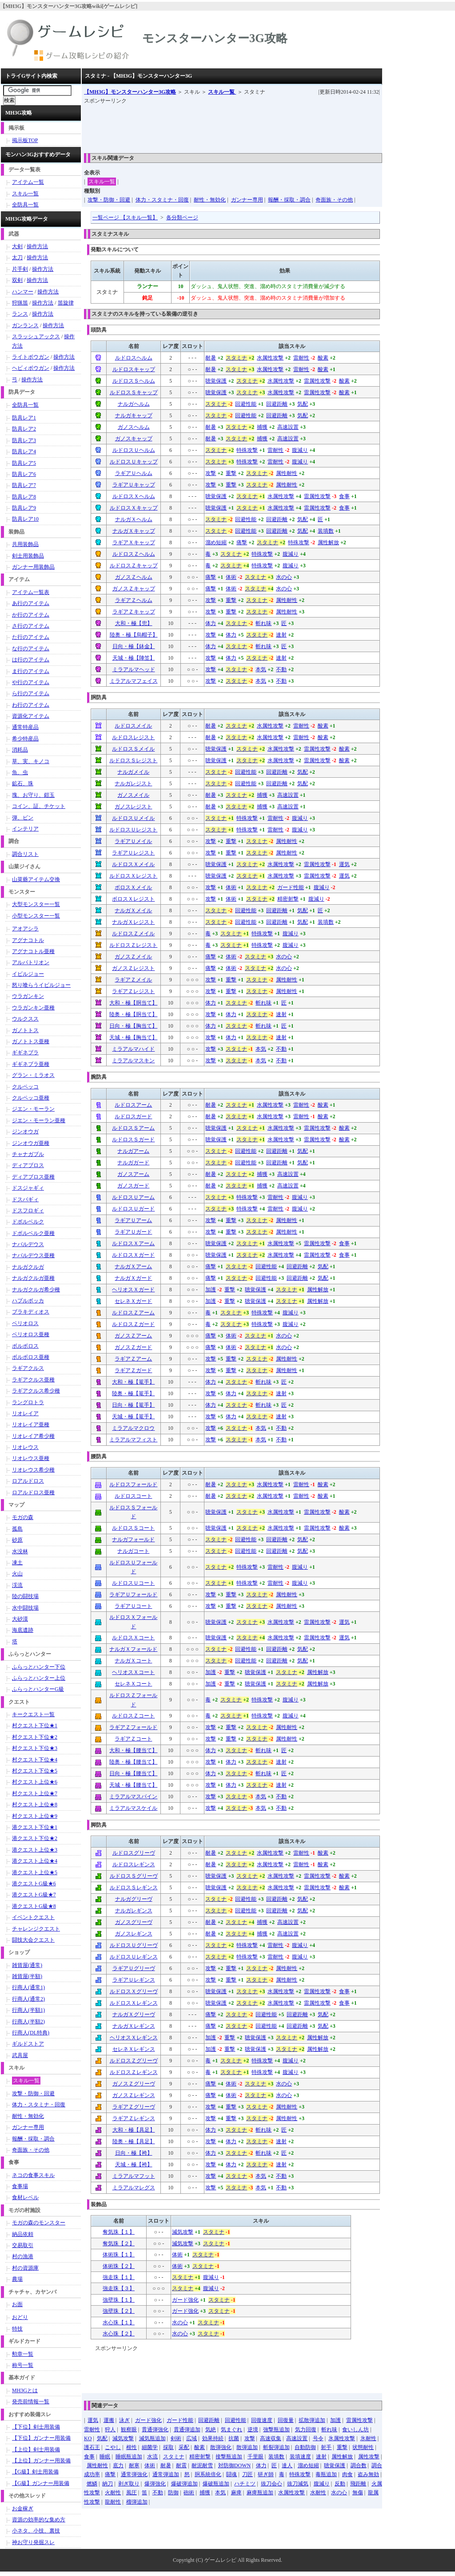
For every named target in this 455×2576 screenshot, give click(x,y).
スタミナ (236, 358)
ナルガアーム (133, 1151)
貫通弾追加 (187, 2429)
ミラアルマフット (133, 2176)
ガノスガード (133, 1186)
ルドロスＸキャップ (134, 508)
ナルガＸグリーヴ (133, 2014)
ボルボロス (25, 1346)
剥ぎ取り (129, 2484)
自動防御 (305, 2447)
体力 (210, 623)
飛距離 (358, 2484)
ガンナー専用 (247, 200)
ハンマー (22, 292)
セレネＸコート (133, 1684)
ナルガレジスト (133, 783)
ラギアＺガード (133, 1370)
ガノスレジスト (133, 806)
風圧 (131, 2492)
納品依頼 (22, 2234)
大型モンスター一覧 (36, 904)
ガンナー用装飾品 (33, 567)
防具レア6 (24, 474)
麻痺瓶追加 (260, 2492)
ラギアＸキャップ (133, 542)
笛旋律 (66, 303)
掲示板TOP (25, 140)
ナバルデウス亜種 (33, 1255)
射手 (326, 2447)
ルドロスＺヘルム (133, 554)
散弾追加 (247, 2447)
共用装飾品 (25, 544)
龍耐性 (113, 2502)
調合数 (359, 2465)
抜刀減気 (297, 2484)
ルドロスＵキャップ (134, 462)
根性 (131, 2447)
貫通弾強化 (155, 2429)
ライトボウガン (30, 357)
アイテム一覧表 (30, 592)
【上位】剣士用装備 (36, 2449)
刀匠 (247, 2474)
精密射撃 (288, 899)
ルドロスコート (133, 1496)
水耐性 (318, 2492)
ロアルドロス (28, 1481)
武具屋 (20, 2055)
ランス (20, 314)
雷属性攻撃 (317, 381)
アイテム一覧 (28, 182)
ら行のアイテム (30, 693)
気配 (302, 404)
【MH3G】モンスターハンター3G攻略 (130, 92)
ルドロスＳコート (133, 1528)
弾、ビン (22, 818)
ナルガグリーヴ (133, 1899)
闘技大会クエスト (33, 1940)
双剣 (17, 280)
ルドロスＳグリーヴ (134, 1876)
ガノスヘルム (134, 427)
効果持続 (213, 2438)
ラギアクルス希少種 (36, 1391)
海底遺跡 (22, 1630)
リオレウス (25, 1447)
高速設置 (288, 427)
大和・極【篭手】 (133, 1382)
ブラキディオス (30, 1312)
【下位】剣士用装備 (36, 2427)
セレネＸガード (133, 1301)
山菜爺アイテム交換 (36, 879)
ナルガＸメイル (133, 910)
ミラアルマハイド (133, 1049)
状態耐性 (363, 2447)
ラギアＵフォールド (133, 1594)
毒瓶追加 (326, 2474)
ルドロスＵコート (133, 1583)
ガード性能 (290, 887)
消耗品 (20, 750)
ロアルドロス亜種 (33, 1492)
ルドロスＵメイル (133, 818)
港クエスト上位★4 (34, 1861)
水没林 (20, 1551)
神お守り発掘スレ (33, 2542)
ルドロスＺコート (133, 1716)
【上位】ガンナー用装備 (41, 2460)
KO (88, 2438)
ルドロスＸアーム (133, 1243)
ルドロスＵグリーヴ (134, 1945)
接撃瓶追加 (229, 2456)
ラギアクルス (28, 1368)
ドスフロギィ (28, 1210)
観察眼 (129, 2429)
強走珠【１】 (119, 2277)
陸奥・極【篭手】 (133, 1393)
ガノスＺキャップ (133, 589)
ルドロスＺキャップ (134, 565)
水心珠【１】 (119, 2322)
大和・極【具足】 (133, 2130)
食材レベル (25, 2197)
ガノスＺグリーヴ (133, 2084)
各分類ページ (182, 217)
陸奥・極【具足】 (133, 2141)
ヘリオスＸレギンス (134, 2037)
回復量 (286, 2420)
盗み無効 (368, 2474)
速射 (281, 635)
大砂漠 (20, 1619)
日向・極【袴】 (133, 2153)
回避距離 (276, 404)
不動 (281, 669)
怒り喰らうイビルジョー (41, 985)
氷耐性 (368, 2438)
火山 (17, 1574)
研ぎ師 (266, 2474)
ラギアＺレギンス (133, 2118)
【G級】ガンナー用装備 (40, 2483)
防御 (173, 2492)
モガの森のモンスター (38, 2223)
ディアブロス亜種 (33, 1177)
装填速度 (300, 2456)
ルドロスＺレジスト (133, 945)
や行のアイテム (30, 682)
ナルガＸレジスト (133, 922)
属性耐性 (286, 473)
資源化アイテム (30, 716)
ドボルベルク (28, 1222)
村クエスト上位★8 (34, 1804)
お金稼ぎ (22, 2508)
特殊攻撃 (247, 450)
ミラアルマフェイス (134, 681)
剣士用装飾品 (28, 556)
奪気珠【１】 (119, 2232)
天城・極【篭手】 (133, 1416)
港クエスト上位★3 (34, 1850)
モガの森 (22, 1517)
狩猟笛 (20, 303)
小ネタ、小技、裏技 (36, 2531)
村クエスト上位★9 (34, 1816)
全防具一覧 (25, 205)
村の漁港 (22, 2256)
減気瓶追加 (152, 2438)
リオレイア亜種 (30, 1424)
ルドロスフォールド (133, 1484)
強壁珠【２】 (119, 2311)
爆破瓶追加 (216, 2484)
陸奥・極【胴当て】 (133, 1014)
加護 (210, 1289)
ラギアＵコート (133, 1606)
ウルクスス (25, 1019)
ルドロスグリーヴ (133, 1853)
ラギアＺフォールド (133, 1727)
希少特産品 (25, 739)
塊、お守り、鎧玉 (33, 795)
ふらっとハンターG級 (38, 1689)
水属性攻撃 (270, 358)
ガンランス (25, 325)
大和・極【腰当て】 (133, 1750)
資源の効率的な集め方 (38, 2520)
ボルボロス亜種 (30, 1357)
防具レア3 (24, 440)
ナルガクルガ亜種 (33, 1278)
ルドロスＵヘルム (133, 450)
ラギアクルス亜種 (33, 1380)
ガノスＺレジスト (133, 968)
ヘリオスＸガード (133, 1289)
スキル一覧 (222, 92)
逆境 (252, 2429)
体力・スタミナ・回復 (162, 200)
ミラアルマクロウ (133, 1428)
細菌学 (150, 2447)
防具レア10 (25, 519)
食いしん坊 (355, 2429)
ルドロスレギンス (133, 1864)
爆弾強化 (155, 2484)
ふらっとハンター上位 (38, 1678)
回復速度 (261, 2420)
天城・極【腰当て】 (133, 1785)
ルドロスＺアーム (133, 1313)
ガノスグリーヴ (133, 1922)
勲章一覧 (22, 2354)
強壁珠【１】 (119, 2300)
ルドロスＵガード (133, 1209)
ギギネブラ (25, 1052)
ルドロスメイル (133, 726)
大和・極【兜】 (133, 623)
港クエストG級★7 (34, 1894)
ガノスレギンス (133, 1934)
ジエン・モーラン (33, 1109)
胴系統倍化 (208, 2474)
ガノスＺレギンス (133, 2095)
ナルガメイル (133, 772)
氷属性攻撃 (341, 2438)
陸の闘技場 (25, 1596)
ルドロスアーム (133, 1105)
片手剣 (20, 269)
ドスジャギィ (28, 1188)
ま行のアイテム (30, 671)
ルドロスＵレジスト (133, 830)
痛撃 (241, 542)
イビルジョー (28, 974)
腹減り (300, 450)
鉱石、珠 (22, 783)
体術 (231, 577)
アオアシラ (25, 929)
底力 (118, 2465)
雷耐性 (301, 358)
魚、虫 (20, 772)
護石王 (92, 2447)
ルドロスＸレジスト (133, 876)
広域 (191, 2438)
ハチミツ (244, 2484)
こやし (113, 2447)
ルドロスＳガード (133, 1139)
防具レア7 (24, 485)
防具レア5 (24, 463)
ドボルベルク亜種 (33, 1233)
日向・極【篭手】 (133, 1405)
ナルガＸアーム (133, 1266)
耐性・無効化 (210, 200)
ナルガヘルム (134, 404)
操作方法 (37, 246)
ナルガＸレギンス (133, 2026)
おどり (20, 2317)
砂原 (17, 1540)
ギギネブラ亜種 (30, 1064)
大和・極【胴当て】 (133, 1003)
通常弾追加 (165, 2474)
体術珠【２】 (119, 2266)
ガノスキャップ (133, 438)
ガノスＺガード (133, 1347)
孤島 (17, 1529)
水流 (152, 2456)
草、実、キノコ (30, 761)
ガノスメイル (133, 795)
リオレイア (25, 1413)
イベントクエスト (33, 1917)
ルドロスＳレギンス (134, 1887)
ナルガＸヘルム (133, 519)
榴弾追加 (137, 2502)
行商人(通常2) (28, 1999)
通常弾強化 (134, 2474)
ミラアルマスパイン (133, 1796)
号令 (318, 2438)
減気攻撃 (182, 2232)
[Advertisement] (245, 126)
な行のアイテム (30, 648)
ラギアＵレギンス (133, 1980)
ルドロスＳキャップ (134, 392)
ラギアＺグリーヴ (133, 2107)
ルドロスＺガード (133, 1324)
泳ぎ (124, 2420)
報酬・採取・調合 (289, 200)
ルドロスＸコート (133, 1637)
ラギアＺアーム (133, 1359)
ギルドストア (28, 2044)
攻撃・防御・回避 (109, 200)
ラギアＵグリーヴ (133, 1968)
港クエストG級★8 (34, 1906)
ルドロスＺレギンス (134, 2072)
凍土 (17, 1562)
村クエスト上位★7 (34, 1793)
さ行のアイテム (30, 626)
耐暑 (210, 358)
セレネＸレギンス (133, 2049)
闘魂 (231, 2474)
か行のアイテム (30, 615)
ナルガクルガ (28, 1267)
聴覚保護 (216, 381)
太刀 (17, 257)
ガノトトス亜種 (30, 1041)
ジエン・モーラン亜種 (38, 1120)
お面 (17, 2304)
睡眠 (105, 2456)
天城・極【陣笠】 (133, 658)
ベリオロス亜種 (30, 1334)
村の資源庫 (25, 2268)
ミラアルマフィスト (133, 1439)
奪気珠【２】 (119, 2243)
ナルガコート (133, 1551)
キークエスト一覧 (33, 1714)
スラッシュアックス (36, 336)
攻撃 (210, 473)
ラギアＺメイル (133, 980)
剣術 (176, 2438)
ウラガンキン (28, 996)
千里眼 (255, 2456)
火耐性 (113, 2492)
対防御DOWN (234, 2465)
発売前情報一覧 (30, 2401)
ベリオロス (25, 1323)
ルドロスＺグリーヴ (134, 2061)
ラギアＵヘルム (133, 473)
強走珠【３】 (119, 2288)
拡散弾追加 (312, 2420)
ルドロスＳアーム (133, 1128)
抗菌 (233, 2438)
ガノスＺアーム (133, 1336)
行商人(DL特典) (30, 2033)
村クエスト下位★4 (34, 1760)
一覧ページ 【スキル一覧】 (125, 217)
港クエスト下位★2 (34, 1838)
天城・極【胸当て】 (133, 1037)
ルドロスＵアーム (133, 1197)
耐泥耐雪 (202, 2465)
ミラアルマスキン (133, 1060)
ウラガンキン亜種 (33, 1008)
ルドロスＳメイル (133, 749)
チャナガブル (28, 1154)
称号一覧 (22, 2365)
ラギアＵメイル (133, 841)
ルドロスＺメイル (133, 933)
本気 (260, 669)
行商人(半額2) (28, 2021)
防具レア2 (24, 429)
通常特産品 (25, 727)
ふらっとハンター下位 (38, 1667)
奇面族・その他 (334, 200)
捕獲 (262, 427)
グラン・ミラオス (33, 1075)
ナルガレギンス (133, 1910)
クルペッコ (25, 1087)
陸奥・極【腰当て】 (133, 1762)
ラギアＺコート (133, 1739)
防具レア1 (24, 418)
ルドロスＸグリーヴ (134, 1991)
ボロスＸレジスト (133, 899)
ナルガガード (133, 1162)
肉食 (347, 2474)
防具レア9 (24, 508)
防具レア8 (24, 497)
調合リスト (25, 854)
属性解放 (328, 542)
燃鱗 (92, 2484)
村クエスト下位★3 (34, 1748)
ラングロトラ (28, 1402)
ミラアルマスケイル (133, 1808)
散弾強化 (220, 2447)
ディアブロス (28, 1165)
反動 (340, 2484)
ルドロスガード (133, 1116)
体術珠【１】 (119, 2255)
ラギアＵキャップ (133, 485)
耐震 (181, 2465)
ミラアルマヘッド (133, 669)
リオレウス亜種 (30, 1458)
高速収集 (270, 2438)
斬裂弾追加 (276, 2447)
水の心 (284, 577)
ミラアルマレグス (133, 2187)
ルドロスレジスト (133, 737)
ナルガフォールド (133, 1539)
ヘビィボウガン (30, 368)
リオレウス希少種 (33, 1470)
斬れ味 (263, 623)
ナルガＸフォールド (133, 1649)
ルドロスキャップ (133, 369)
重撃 (231, 473)
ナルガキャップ (133, 415)
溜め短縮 (216, 542)
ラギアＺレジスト (133, 991)
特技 (17, 2329)
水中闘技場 (25, 1608)
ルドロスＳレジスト (133, 760)
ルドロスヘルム (133, 358)
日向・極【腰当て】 (133, 1773)
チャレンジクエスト (36, 1929)
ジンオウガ (25, 1131)
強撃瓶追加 (276, 2429)
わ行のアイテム (30, 705)
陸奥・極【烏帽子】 (134, 635)
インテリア (25, 829)
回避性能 (245, 404)
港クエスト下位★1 (34, 1827)
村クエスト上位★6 (34, 1782)
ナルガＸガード (133, 1278)
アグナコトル (28, 940)
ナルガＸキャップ (133, 531)
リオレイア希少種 (33, 1436)
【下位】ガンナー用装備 (41, 2438)
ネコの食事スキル (33, 2175)
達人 (287, 2465)
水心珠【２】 (119, 2334)
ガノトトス (25, 1030)
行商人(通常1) (28, 1987)
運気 (344, 864)
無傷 (357, 2492)
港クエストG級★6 (34, 1883)
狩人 (110, 2429)
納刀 (107, 2484)
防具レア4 (24, 451)
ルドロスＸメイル (133, 864)
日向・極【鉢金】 (133, 646)
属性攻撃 (368, 2456)
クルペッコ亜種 (30, 1098)
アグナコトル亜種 (33, 951)
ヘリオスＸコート (133, 1672)
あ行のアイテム (30, 603)
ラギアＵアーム (133, 1220)
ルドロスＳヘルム (133, 381)
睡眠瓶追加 (129, 2456)
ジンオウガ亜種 (30, 1143)
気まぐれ (231, 2429)
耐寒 (134, 2465)
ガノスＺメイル (133, 957)
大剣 (17, 246)
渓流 (17, 1585)
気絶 (210, 2429)
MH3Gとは (25, 2390)
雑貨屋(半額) (27, 1976)
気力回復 (305, 2429)
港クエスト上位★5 (34, 1872)
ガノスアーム (133, 1174)
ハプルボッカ (28, 1301)
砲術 (189, 2492)
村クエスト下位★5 (34, 1771)
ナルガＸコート (133, 1661)
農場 (17, 2279)
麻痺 (236, 2492)
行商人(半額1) (28, 2010)
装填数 (326, 531)
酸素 (323, 358)
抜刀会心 (271, 2484)
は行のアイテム (30, 660)
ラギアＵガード (133, 1232)
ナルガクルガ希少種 (36, 1289)
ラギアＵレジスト (133, 853)
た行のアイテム (30, 637)
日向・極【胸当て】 (133, 1026)
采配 (184, 2447)
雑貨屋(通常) (27, 1965)
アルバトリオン (30, 962)
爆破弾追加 (184, 2484)
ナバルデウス (28, 1244)
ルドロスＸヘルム (133, 496)
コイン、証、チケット (38, 806)
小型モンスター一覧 (36, 916)
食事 (344, 496)
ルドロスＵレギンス (134, 1957)
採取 (168, 2447)
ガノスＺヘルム (133, 577)
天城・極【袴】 (133, 2164)
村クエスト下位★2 (34, 1737)
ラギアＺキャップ (133, 612)
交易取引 (22, 2245)
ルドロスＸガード (133, 1255)
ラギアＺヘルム (133, 600)
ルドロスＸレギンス (134, 2003)
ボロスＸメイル (133, 887)
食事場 (20, 2186)
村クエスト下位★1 (34, 1725)
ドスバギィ (25, 1199)
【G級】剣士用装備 (35, 2472)
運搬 (109, 2420)
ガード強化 (185, 2300)
